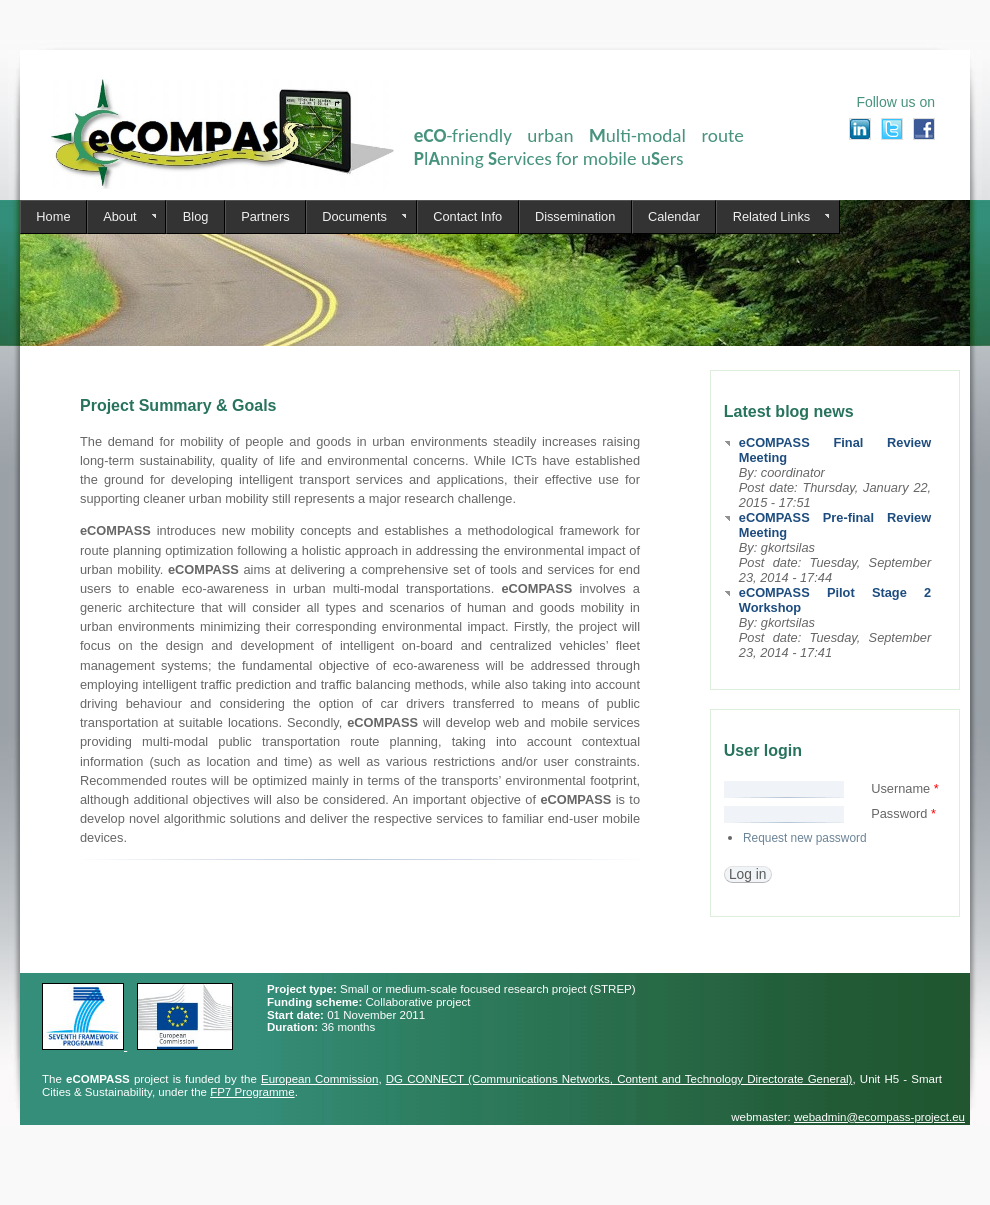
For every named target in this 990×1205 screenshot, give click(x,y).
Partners (265, 216)
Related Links (772, 217)
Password (903, 813)
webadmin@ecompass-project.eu (879, 1117)
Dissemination (575, 216)
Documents (356, 217)
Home (53, 216)
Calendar (674, 216)
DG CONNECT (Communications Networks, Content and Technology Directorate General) (619, 1079)
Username (905, 788)
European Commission (319, 1079)
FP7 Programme (252, 1092)
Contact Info (467, 216)
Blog (196, 216)
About (121, 217)
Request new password (805, 838)
